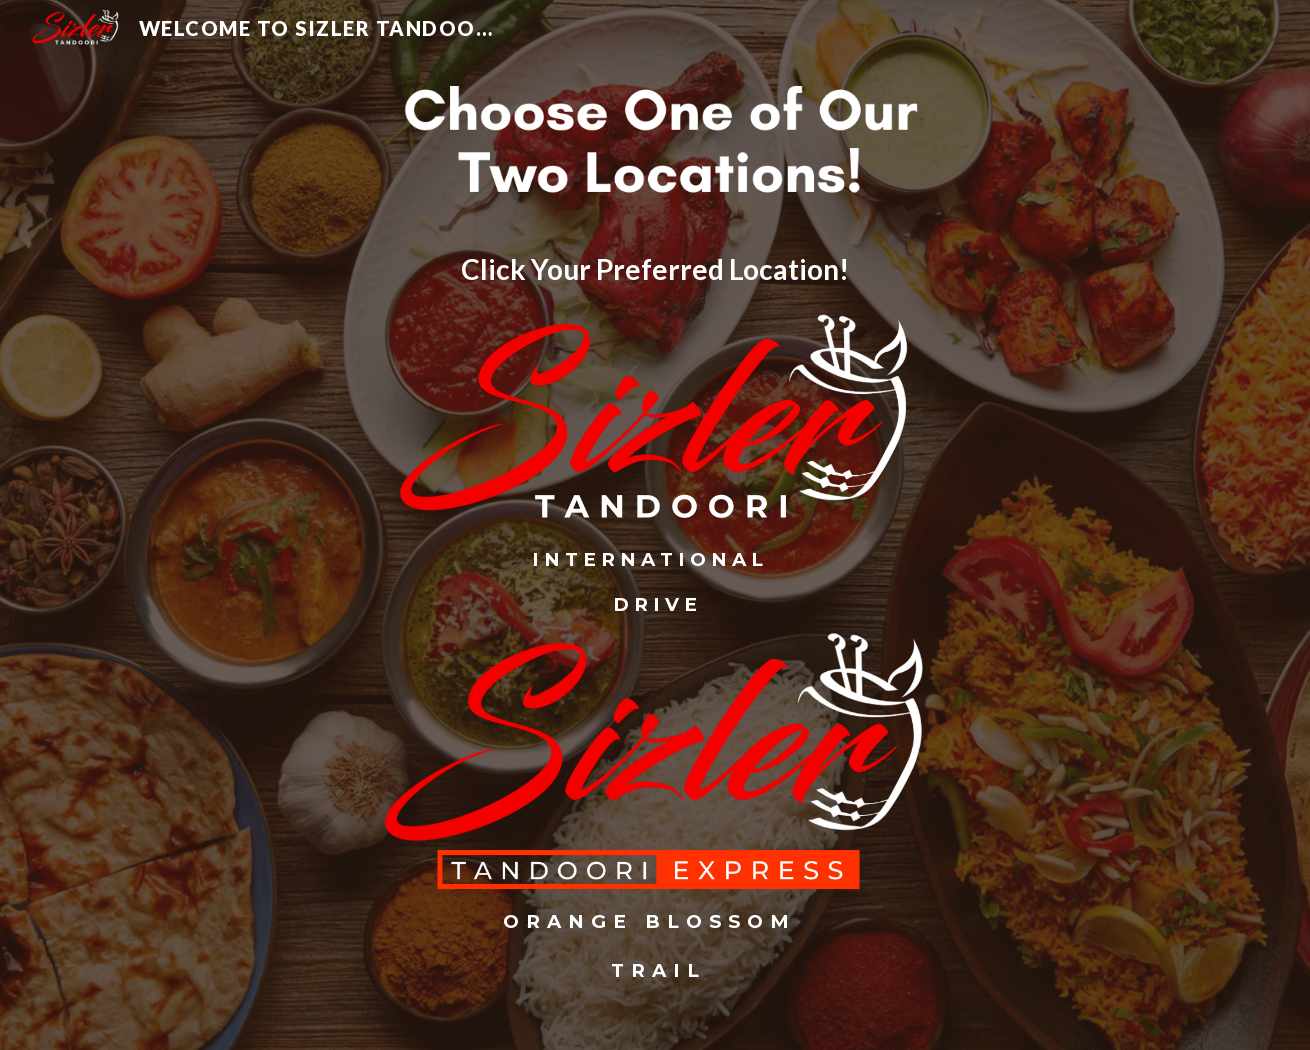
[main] (655, 270)
